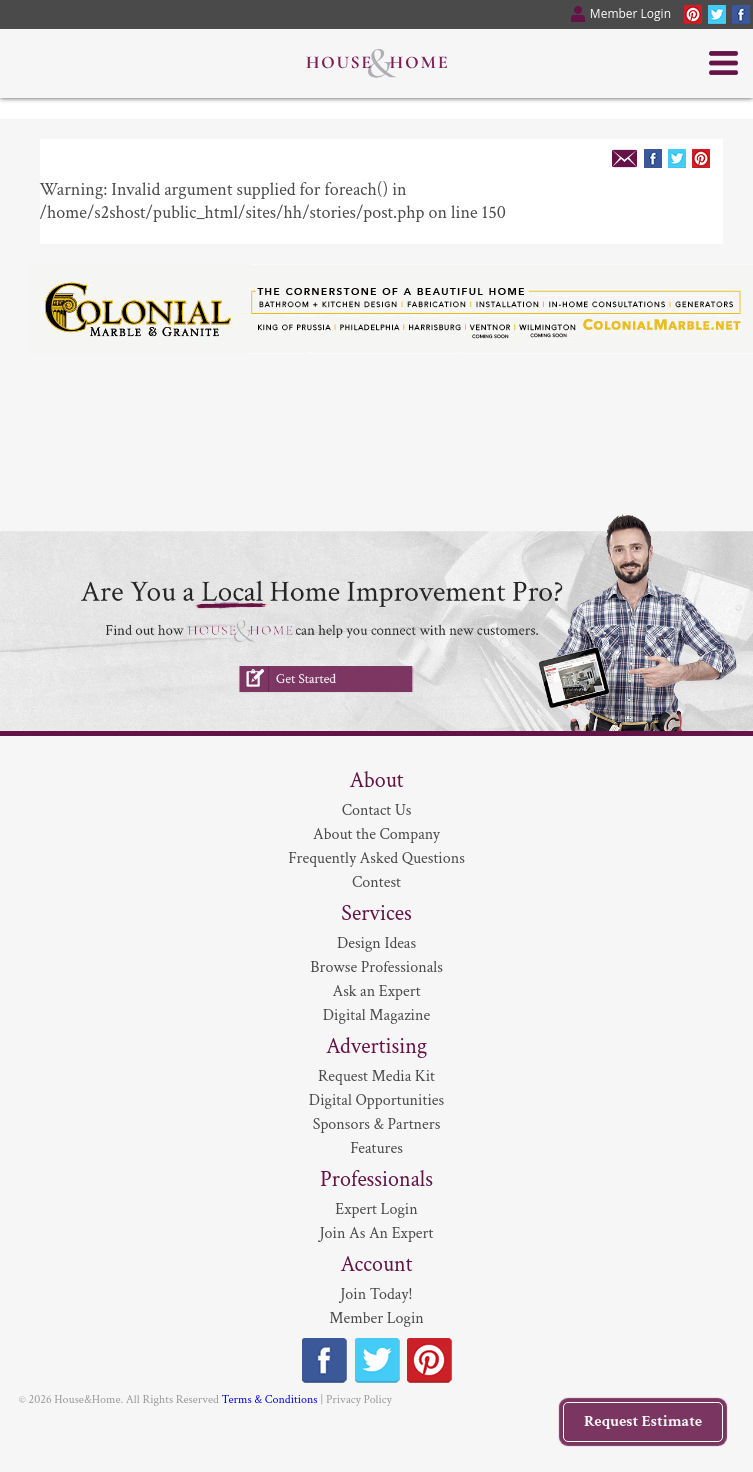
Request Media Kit (376, 1076)
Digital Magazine (376, 1015)
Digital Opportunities (376, 1100)
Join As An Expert (377, 1233)
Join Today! (376, 1294)
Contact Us (377, 810)
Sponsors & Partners (377, 1124)
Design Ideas (376, 943)
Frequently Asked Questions (376, 858)
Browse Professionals (376, 967)
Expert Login (376, 1209)
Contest (376, 882)
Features (376, 1148)
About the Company (376, 834)
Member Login (376, 1318)
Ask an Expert (376, 991)
